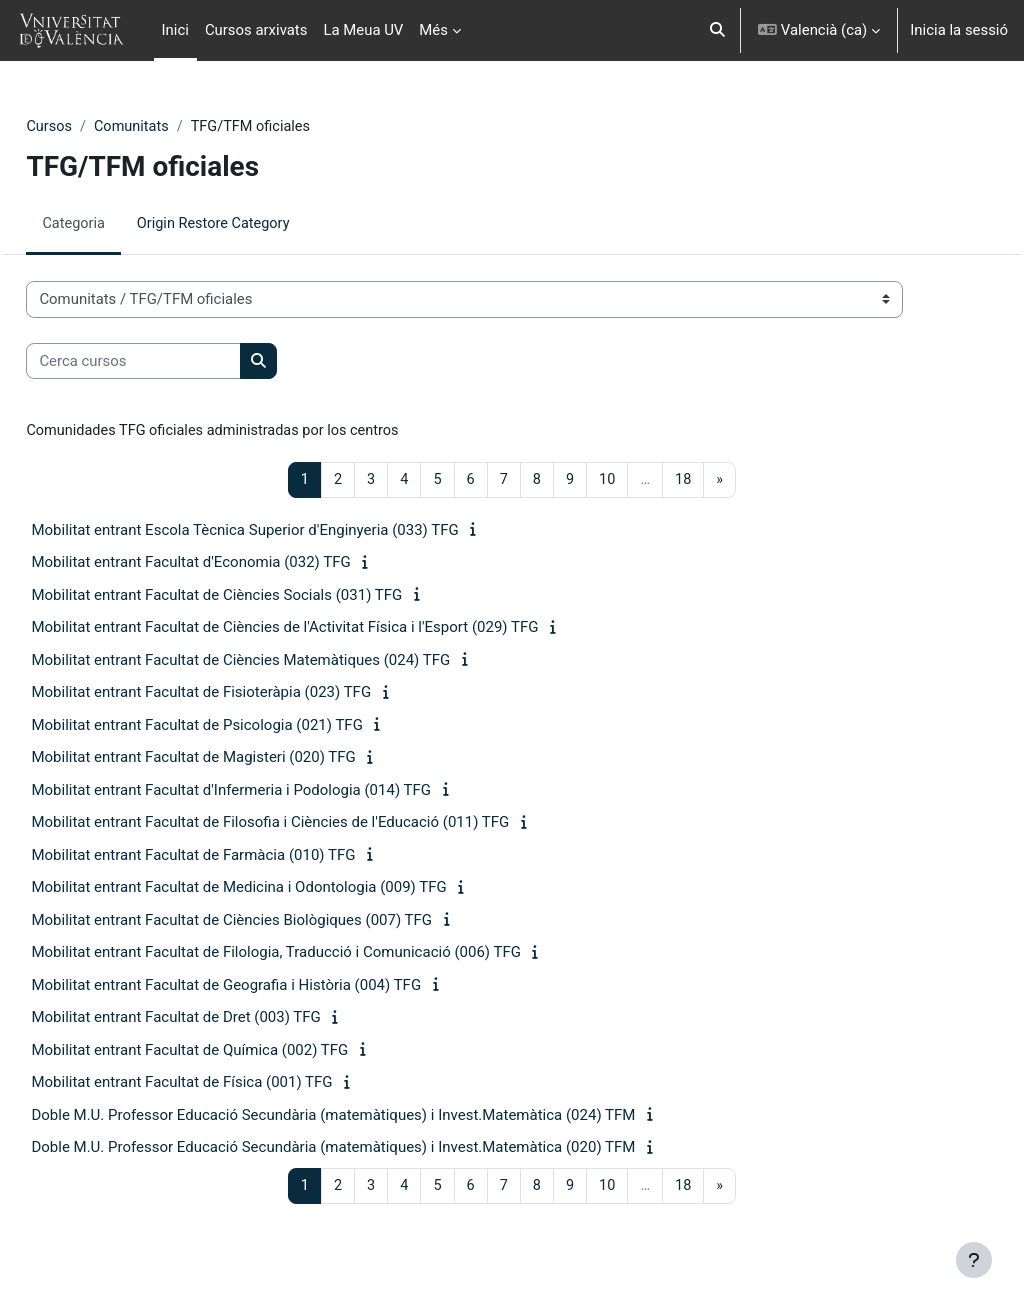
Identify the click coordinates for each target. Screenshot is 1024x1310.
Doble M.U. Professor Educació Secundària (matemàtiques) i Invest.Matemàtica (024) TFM (378, 1117)
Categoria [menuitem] (119, 224)
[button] (718, 30)
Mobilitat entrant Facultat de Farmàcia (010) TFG (238, 857)
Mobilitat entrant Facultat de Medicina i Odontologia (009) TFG (283, 889)
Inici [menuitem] (175, 30)
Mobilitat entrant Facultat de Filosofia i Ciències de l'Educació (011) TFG (315, 824)
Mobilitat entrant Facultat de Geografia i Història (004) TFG (271, 987)
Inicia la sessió (959, 30)
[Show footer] (974, 1260)
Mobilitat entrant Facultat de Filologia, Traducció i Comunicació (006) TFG (321, 954)
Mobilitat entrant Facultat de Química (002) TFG (234, 1052)
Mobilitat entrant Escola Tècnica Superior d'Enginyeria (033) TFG (289, 532)
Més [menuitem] (433, 30)
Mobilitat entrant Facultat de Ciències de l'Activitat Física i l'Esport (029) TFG (329, 629)
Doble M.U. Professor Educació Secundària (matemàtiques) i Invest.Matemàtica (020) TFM (378, 1149)
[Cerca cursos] (178, 361)
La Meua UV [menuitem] (363, 30)
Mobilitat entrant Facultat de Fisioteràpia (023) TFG (246, 694)
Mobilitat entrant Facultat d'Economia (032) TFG (235, 564)
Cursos (94, 127)
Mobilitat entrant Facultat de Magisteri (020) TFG (238, 759)
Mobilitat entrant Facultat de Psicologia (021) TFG (241, 727)
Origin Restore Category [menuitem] (261, 224)
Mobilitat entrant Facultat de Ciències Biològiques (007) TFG (276, 922)
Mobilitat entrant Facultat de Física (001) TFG (226, 1084)
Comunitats (178, 127)
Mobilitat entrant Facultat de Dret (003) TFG (220, 1019)
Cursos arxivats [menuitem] (256, 30)
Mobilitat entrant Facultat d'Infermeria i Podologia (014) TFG (276, 792)
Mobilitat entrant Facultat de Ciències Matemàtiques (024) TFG (285, 662)
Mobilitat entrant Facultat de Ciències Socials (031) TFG (261, 597)
